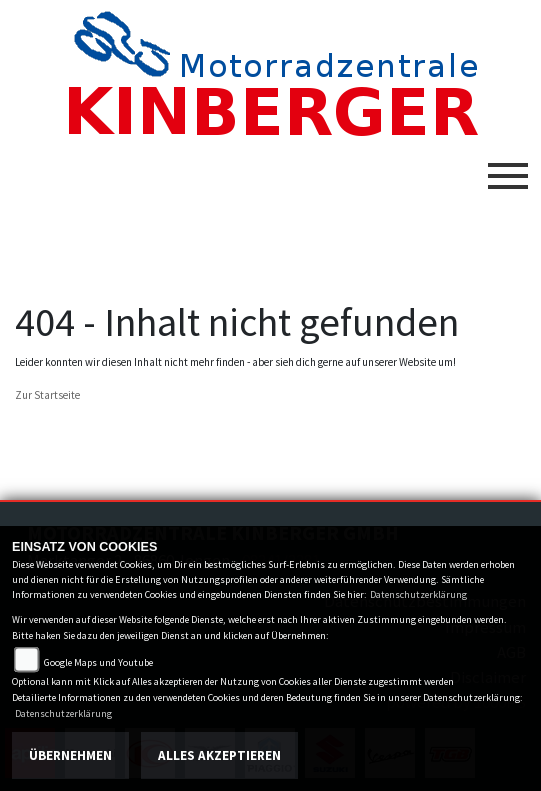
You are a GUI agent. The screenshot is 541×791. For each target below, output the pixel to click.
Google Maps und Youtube (98, 662)
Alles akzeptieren (219, 755)
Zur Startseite (47, 395)
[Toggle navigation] (508, 168)
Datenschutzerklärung (418, 594)
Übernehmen (70, 755)
